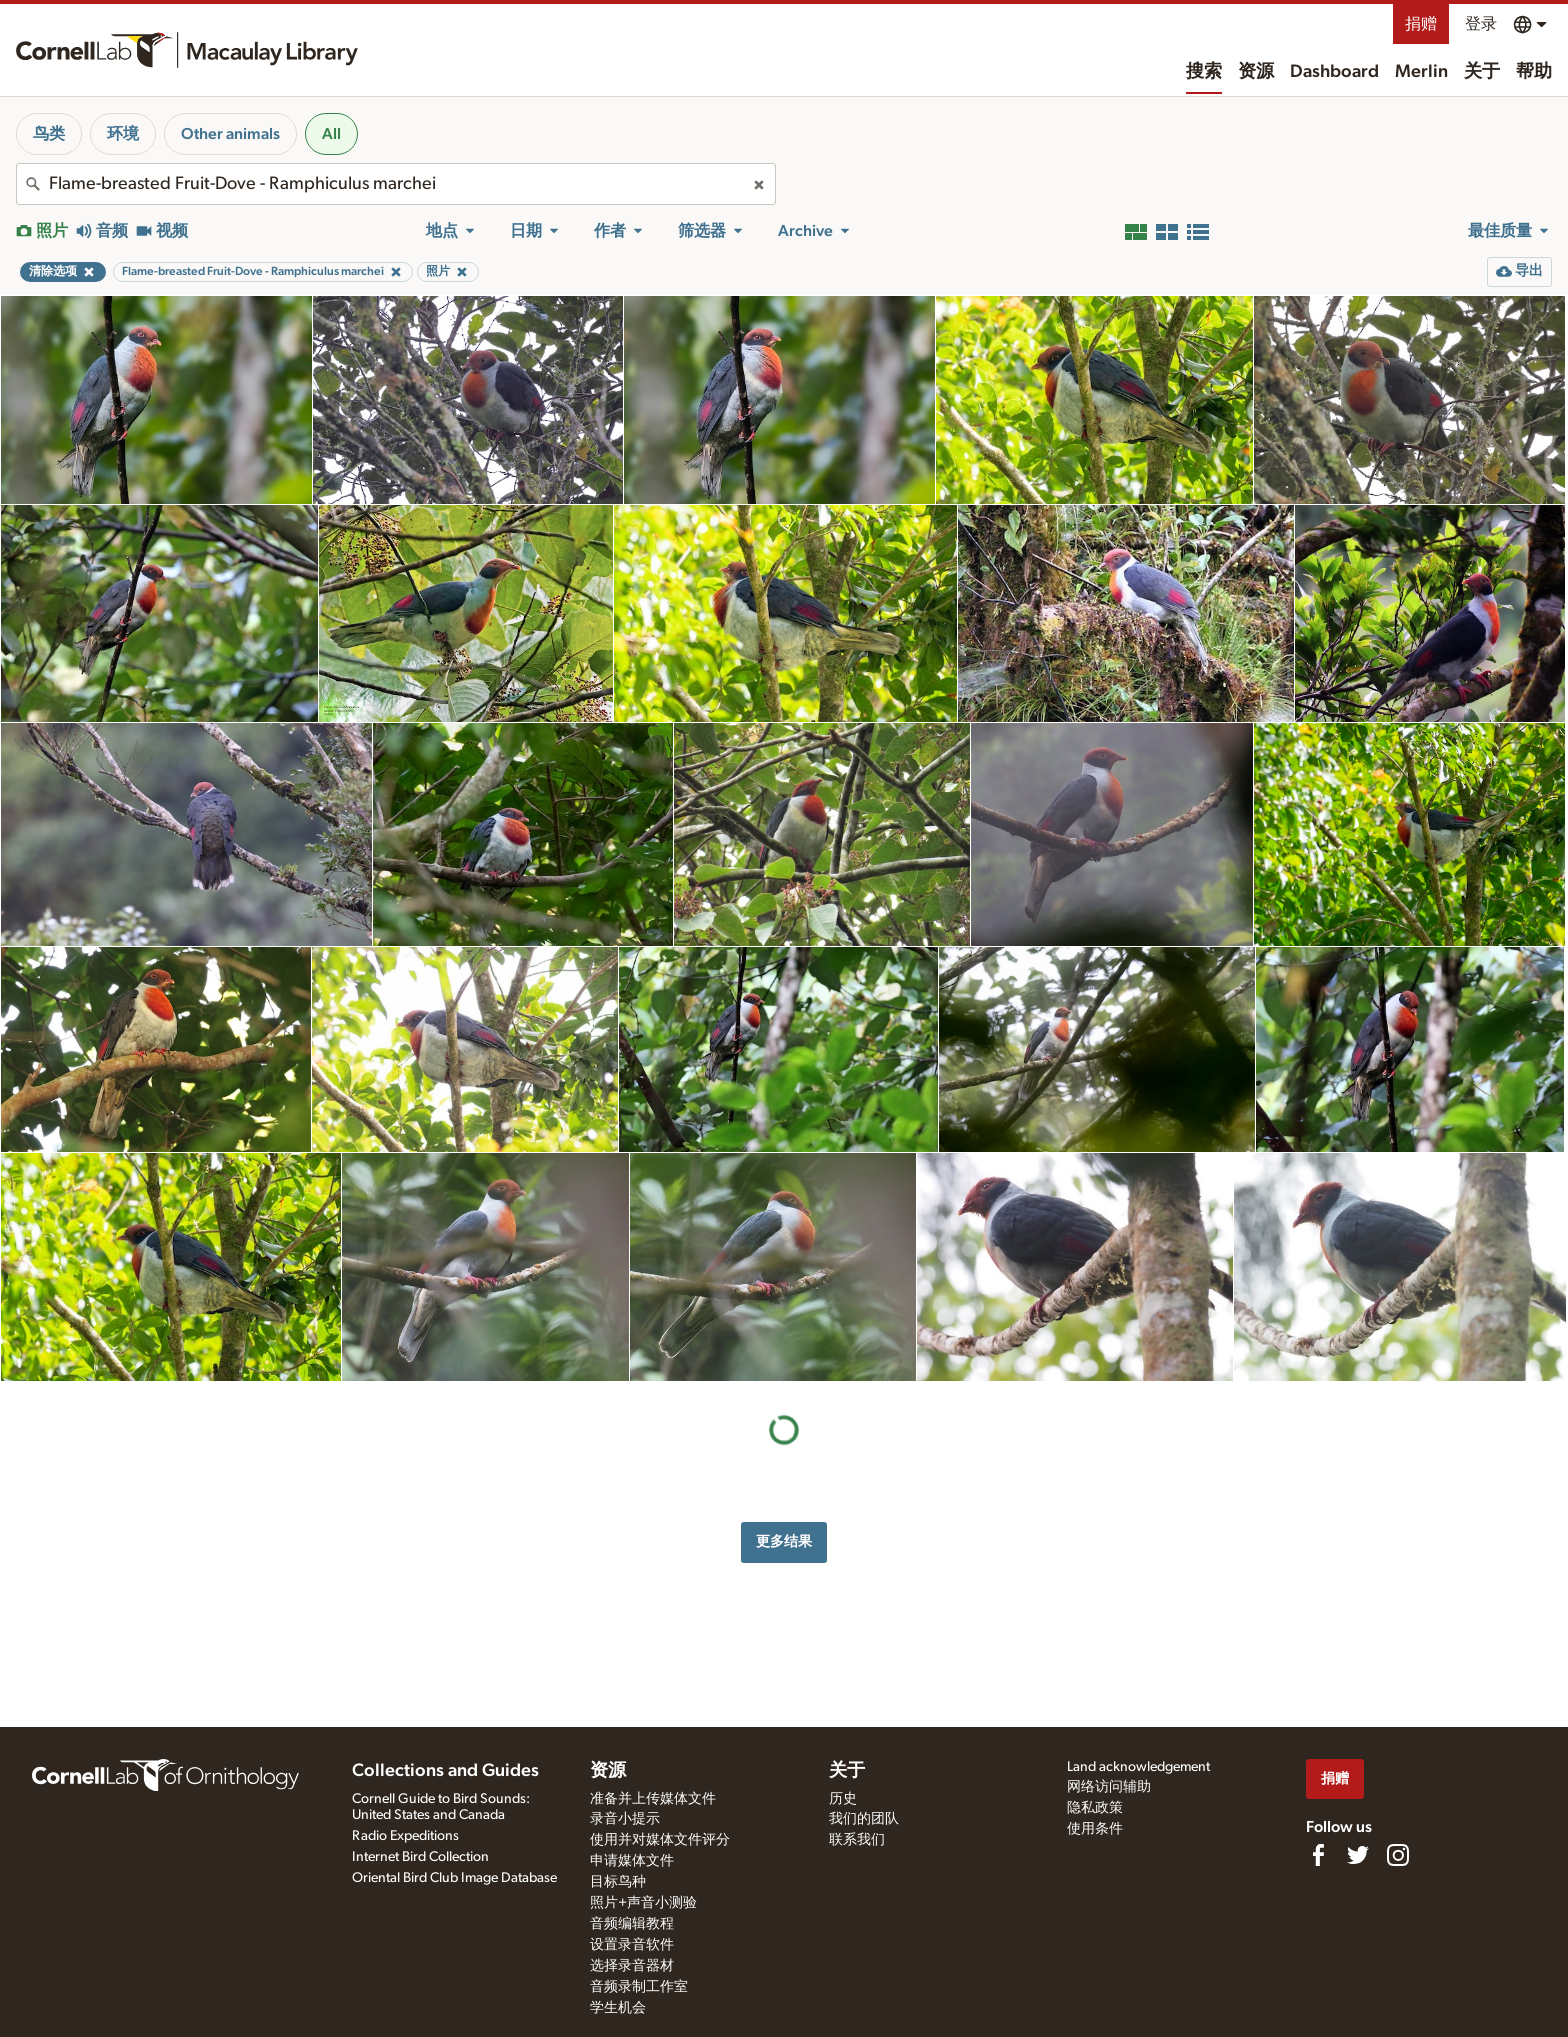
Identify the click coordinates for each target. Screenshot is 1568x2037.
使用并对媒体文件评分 (660, 1840)
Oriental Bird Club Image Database (454, 1878)
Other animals (230, 134)
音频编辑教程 (632, 1924)
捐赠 (1421, 24)
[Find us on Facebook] (1318, 1855)
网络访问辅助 (1109, 1787)
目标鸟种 (618, 1882)
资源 (1256, 72)
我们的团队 (864, 1819)
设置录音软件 (632, 1945)
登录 (1481, 24)
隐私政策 (1095, 1808)
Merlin (1421, 72)
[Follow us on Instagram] (1398, 1855)
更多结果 (784, 1541)
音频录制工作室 (639, 1987)
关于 (1482, 72)
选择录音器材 (632, 1966)
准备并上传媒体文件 (653, 1799)
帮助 (1534, 72)
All (331, 134)
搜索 (1204, 72)
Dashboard (1334, 72)
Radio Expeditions (405, 1836)
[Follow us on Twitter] (1358, 1855)
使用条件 (1095, 1829)
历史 (843, 1799)
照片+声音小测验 (643, 1903)
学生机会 (618, 2008)
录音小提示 (625, 1819)
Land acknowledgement (1138, 1767)
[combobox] (396, 184)
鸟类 (49, 134)
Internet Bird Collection (420, 1857)
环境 (123, 134)
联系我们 (857, 1840)
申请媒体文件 (632, 1861)
